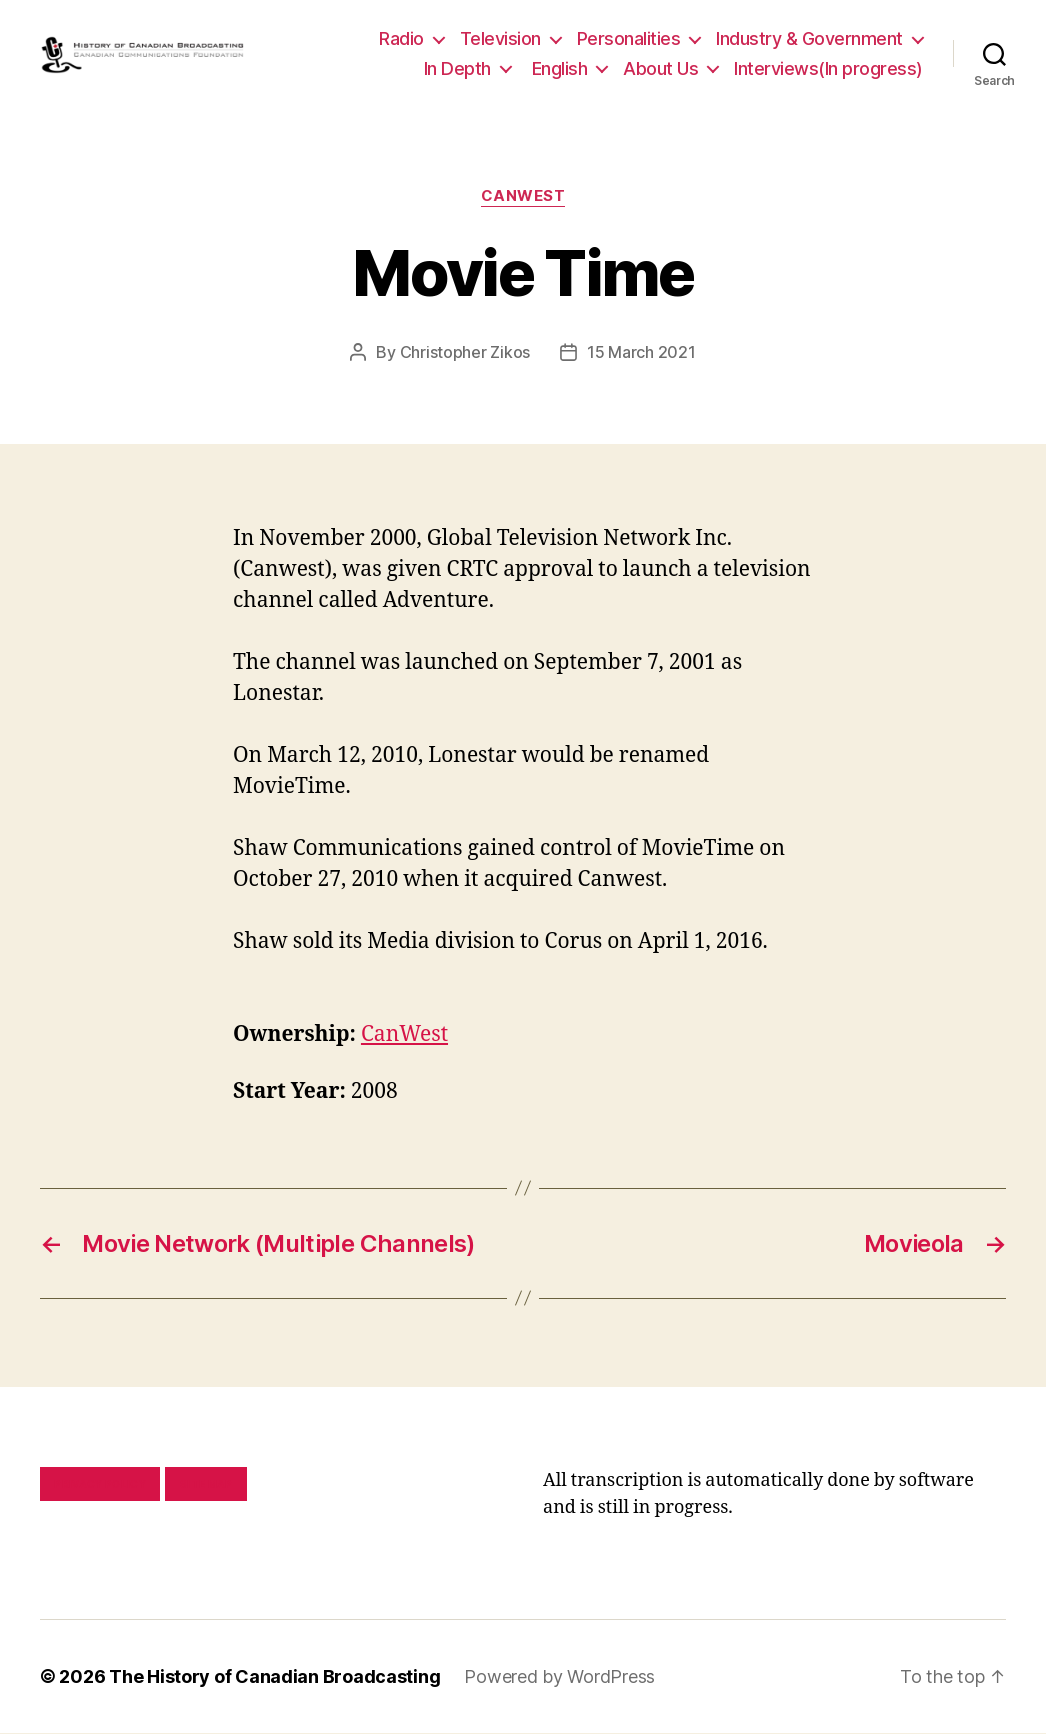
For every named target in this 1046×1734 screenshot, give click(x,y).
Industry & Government (809, 38)
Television (500, 38)
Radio (401, 38)
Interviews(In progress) (828, 68)
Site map (206, 1485)
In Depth (457, 68)
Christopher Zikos (465, 353)
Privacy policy (100, 1485)
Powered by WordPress (559, 1677)
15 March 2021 (641, 353)
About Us (660, 68)
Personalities (629, 38)
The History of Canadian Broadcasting (274, 1677)
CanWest (523, 197)
